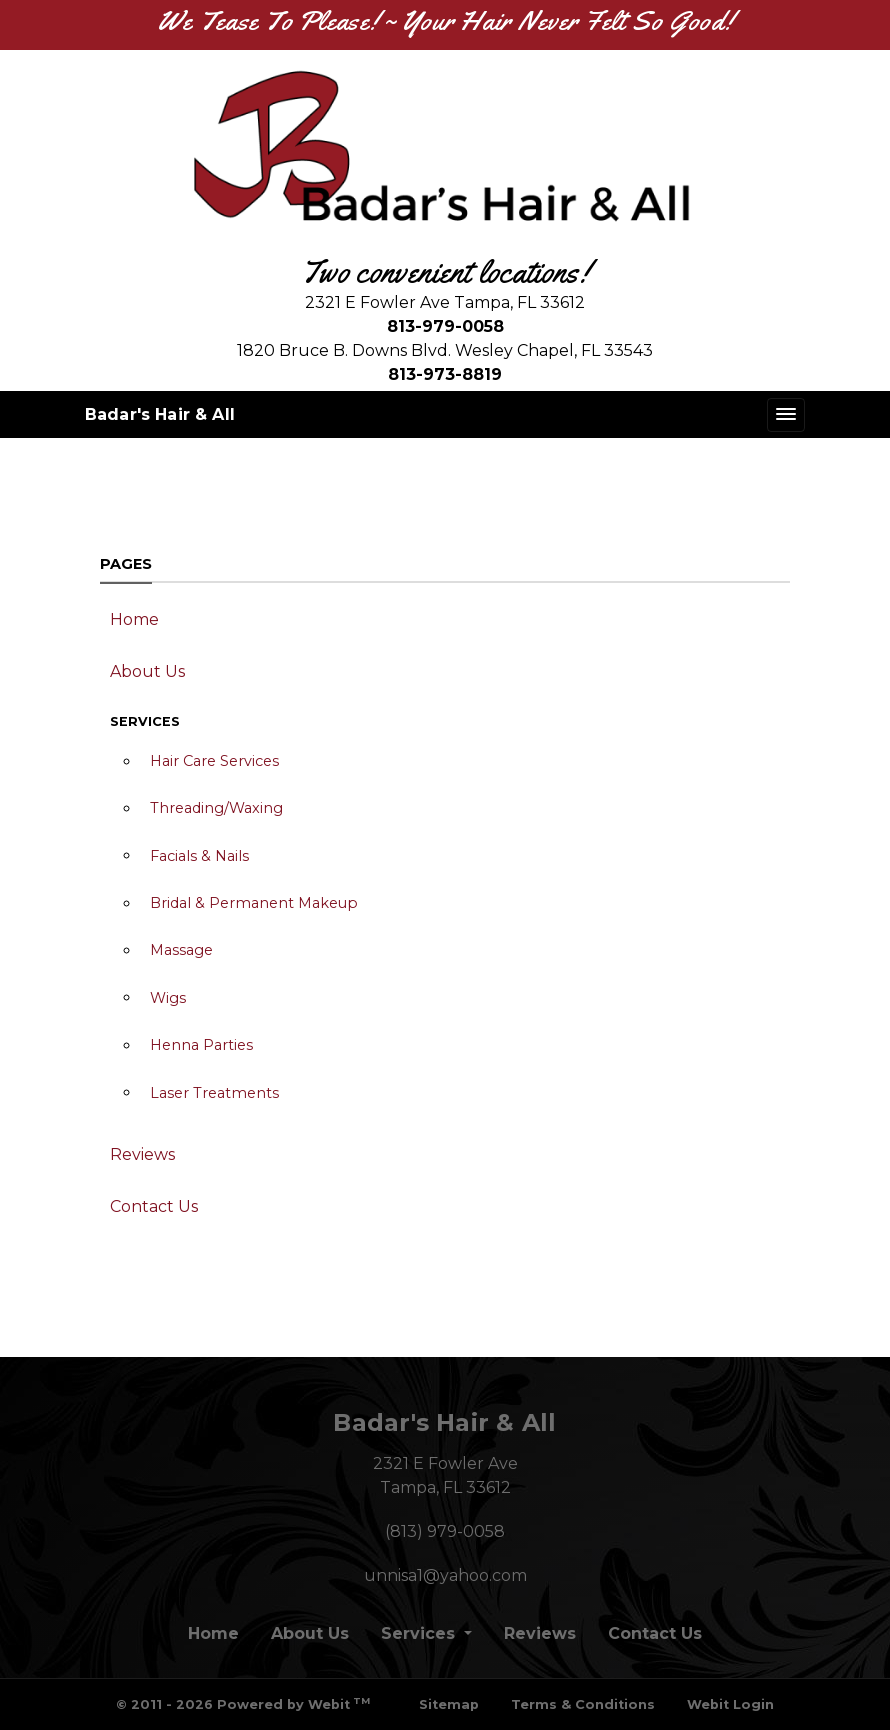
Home (134, 619)
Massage (181, 950)
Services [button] (420, 1633)
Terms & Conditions (583, 1704)
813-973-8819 (445, 374)
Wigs (168, 998)
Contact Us (154, 1206)
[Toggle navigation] (786, 414)
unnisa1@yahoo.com (445, 1575)
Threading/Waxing (216, 808)
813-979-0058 (445, 326)
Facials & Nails (199, 856)
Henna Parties (201, 1045)
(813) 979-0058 (445, 1531)
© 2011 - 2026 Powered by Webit (243, 1703)
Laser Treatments (214, 1093)
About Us (147, 671)
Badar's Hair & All (160, 414)
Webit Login (730, 1704)
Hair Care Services (214, 761)
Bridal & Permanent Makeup (254, 903)
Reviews (142, 1154)
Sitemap (449, 1704)
